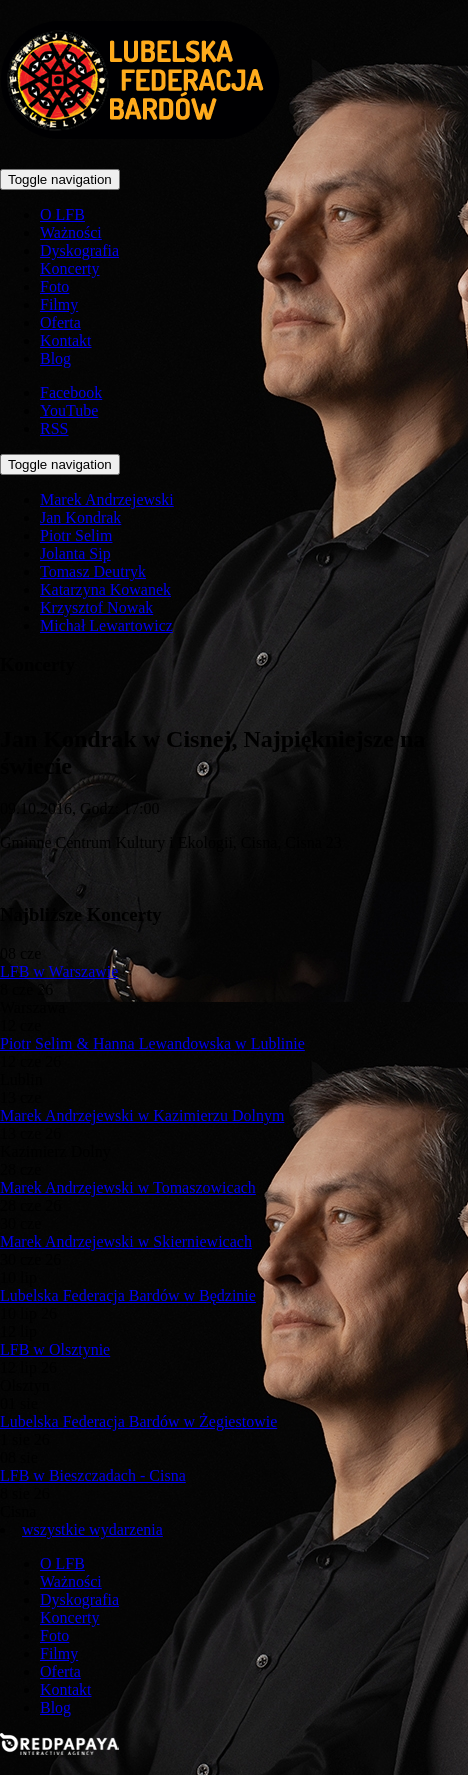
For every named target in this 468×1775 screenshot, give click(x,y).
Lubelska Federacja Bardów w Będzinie (128, 1295)
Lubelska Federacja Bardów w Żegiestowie (138, 1421)
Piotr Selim (76, 535)
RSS (54, 428)
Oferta (60, 322)
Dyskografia (79, 250)
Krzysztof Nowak (96, 607)
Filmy (59, 304)
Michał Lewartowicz (106, 625)
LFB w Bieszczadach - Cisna (93, 1475)
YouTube (69, 410)
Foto (54, 286)
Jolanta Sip (75, 553)
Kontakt (66, 340)
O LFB (62, 214)
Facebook (71, 392)
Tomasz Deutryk (93, 571)
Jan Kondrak (80, 517)
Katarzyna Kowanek (105, 589)
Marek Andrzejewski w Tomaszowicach (128, 1187)
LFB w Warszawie (59, 971)
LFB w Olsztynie (55, 1349)
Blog (55, 358)
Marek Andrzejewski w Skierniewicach (126, 1241)
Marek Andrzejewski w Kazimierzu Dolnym (142, 1115)
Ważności (71, 232)
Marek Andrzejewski (107, 499)
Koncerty (70, 268)
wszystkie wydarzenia (92, 1529)
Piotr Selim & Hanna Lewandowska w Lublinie (152, 1043)
